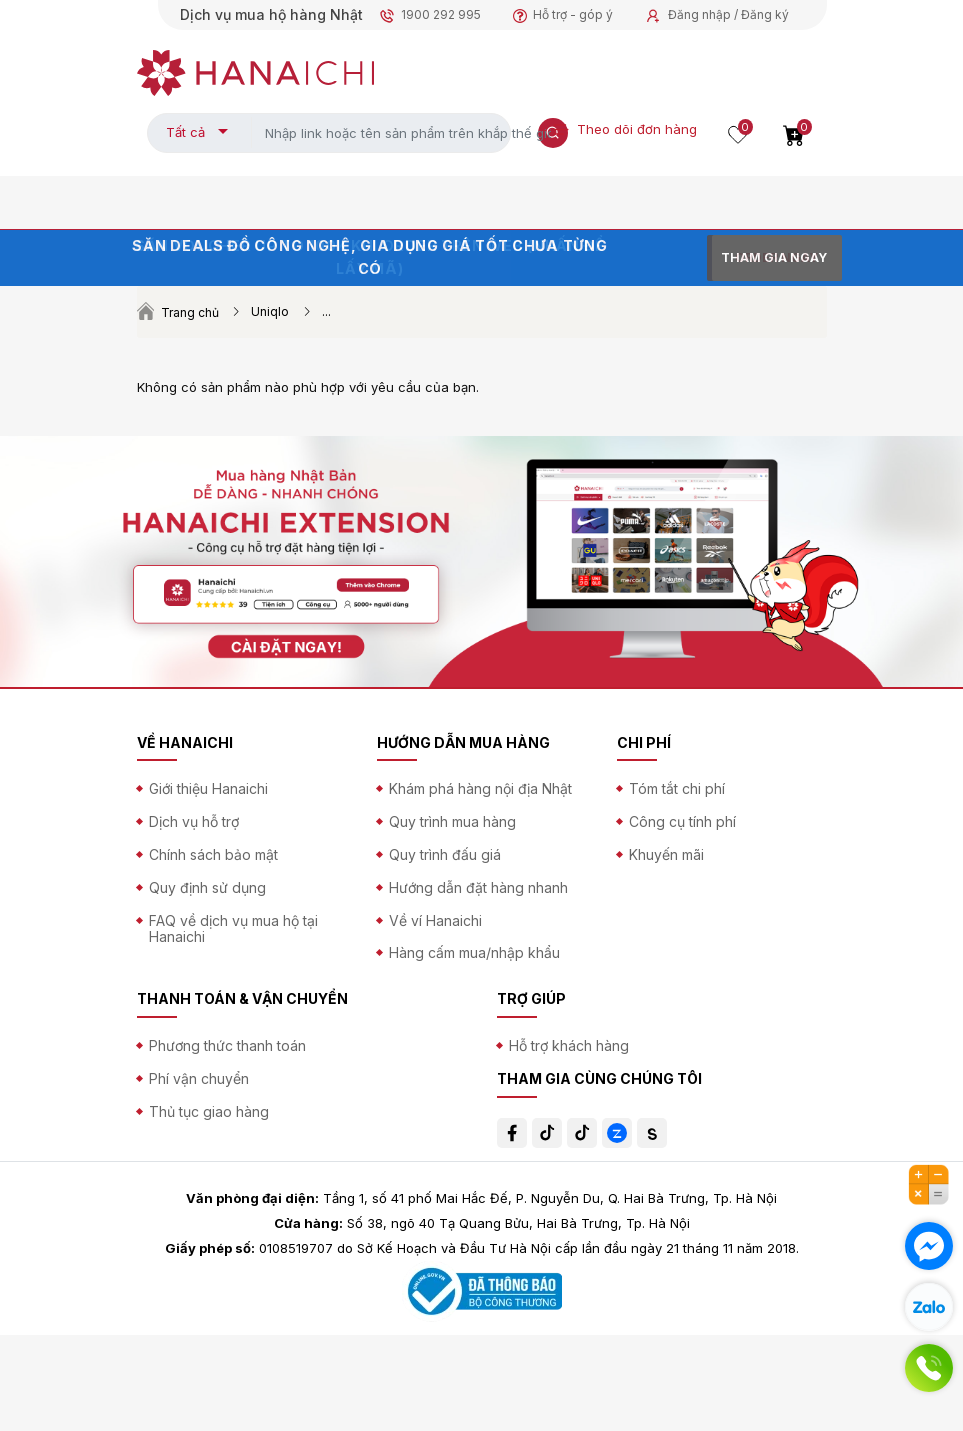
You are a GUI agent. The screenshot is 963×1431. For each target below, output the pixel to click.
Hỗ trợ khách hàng (569, 1045)
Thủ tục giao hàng (209, 1111)
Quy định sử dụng (207, 887)
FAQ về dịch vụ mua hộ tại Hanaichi (233, 929)
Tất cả (185, 132)
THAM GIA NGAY (774, 257)
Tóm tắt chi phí (677, 788)
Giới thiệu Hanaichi (208, 788)
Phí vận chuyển (199, 1078)
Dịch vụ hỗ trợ (194, 821)
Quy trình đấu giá (445, 854)
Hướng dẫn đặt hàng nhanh (478, 887)
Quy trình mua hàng (452, 821)
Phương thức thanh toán (227, 1045)
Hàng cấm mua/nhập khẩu (474, 952)
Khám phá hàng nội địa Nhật (480, 788)
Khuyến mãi (666, 854)
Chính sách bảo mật (213, 854)
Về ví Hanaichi (435, 920)
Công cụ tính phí (682, 821)
